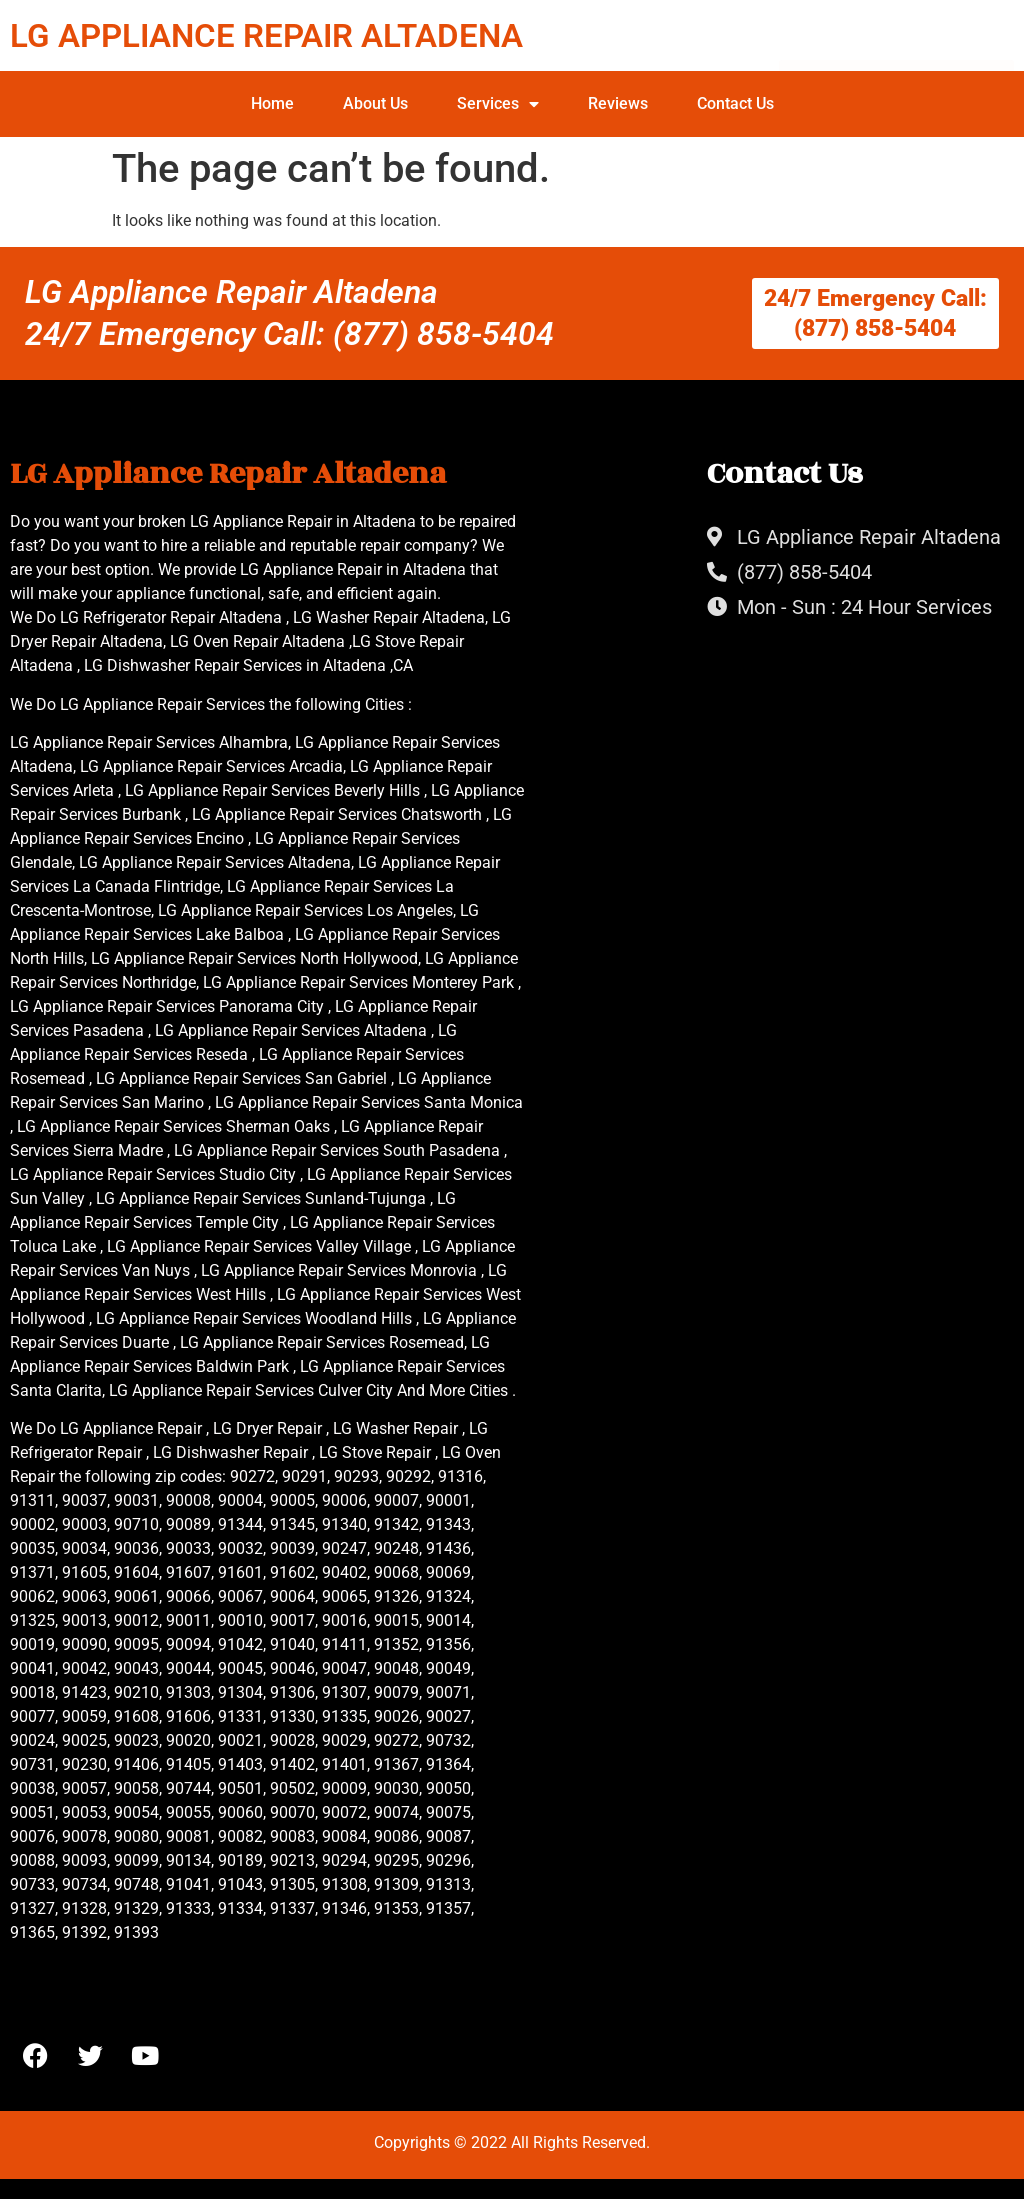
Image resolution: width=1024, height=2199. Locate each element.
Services (498, 104)
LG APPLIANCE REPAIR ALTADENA (266, 35)
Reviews (618, 103)
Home (272, 103)
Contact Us (735, 103)
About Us (375, 103)
